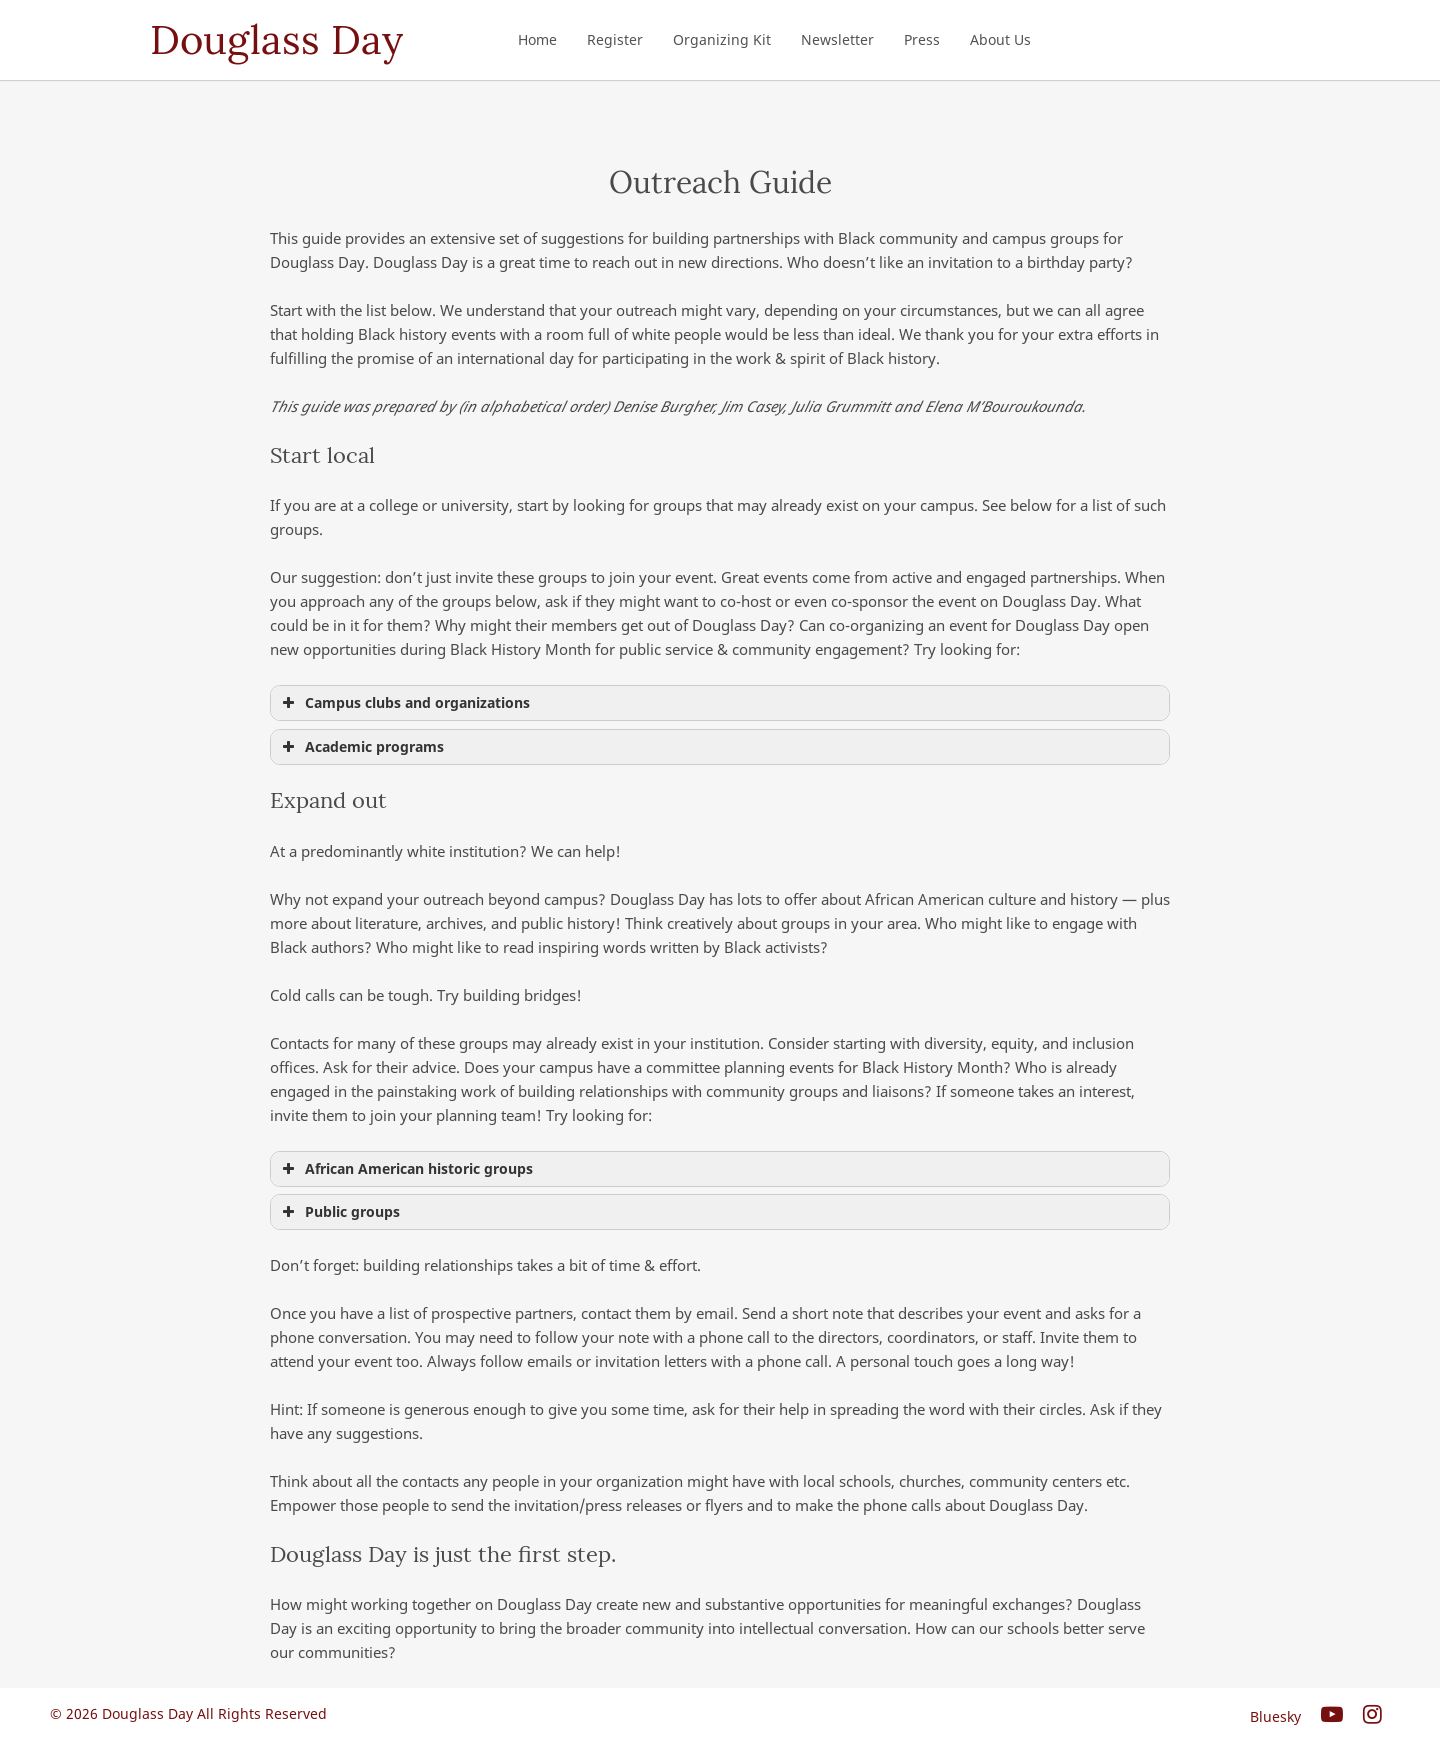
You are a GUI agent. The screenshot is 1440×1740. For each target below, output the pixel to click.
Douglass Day (276, 39)
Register (615, 39)
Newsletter (837, 39)
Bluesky (1275, 1716)
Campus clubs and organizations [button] (404, 703)
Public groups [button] (339, 1212)
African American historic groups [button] (405, 1169)
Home (537, 39)
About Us (1000, 39)
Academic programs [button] (361, 747)
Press (922, 39)
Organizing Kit (722, 39)
